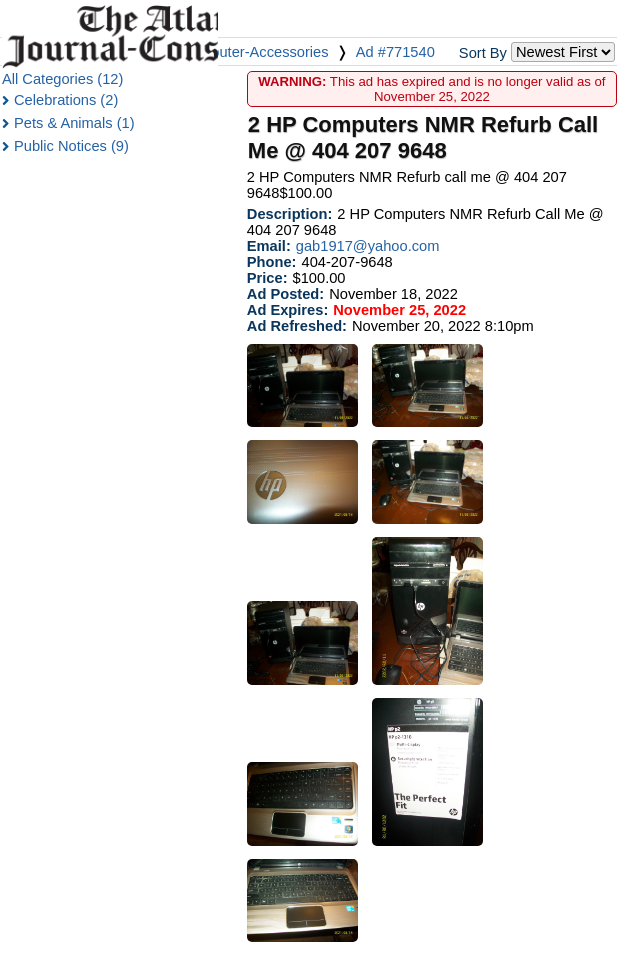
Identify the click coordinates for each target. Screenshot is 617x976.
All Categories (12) (62, 79)
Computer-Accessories (254, 52)
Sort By (483, 53)
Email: (269, 246)
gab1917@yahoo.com (368, 246)
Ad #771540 (395, 52)
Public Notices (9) (71, 146)
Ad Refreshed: (297, 326)
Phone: (272, 262)
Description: (290, 214)
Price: (267, 278)
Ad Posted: (285, 294)
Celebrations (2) (66, 100)
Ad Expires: (287, 310)
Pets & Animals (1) (74, 123)
